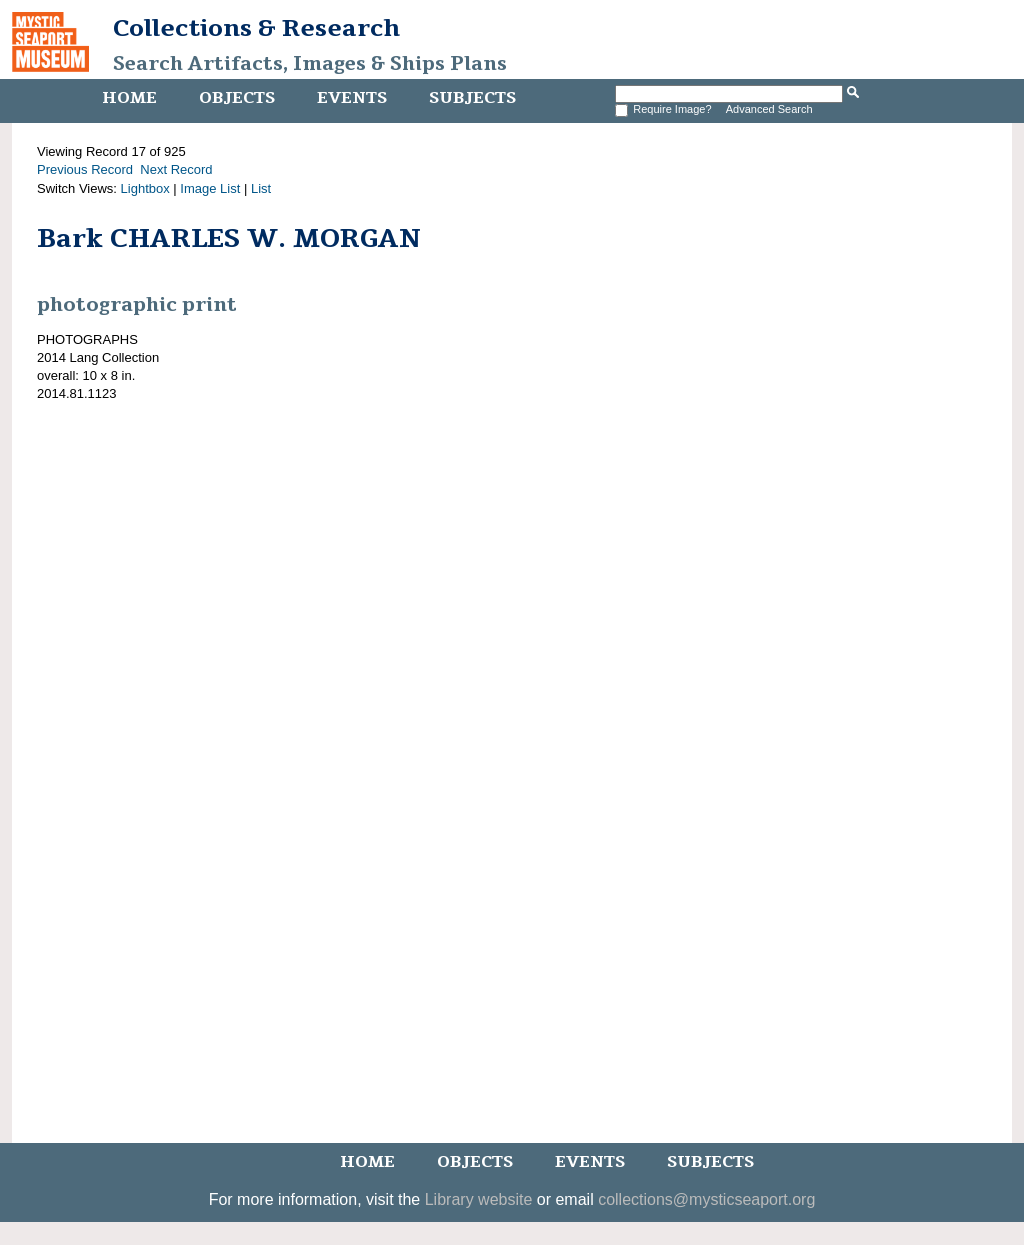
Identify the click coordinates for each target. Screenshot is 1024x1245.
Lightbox (145, 188)
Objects (237, 98)
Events (352, 98)
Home (129, 98)
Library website (479, 1199)
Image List (210, 188)
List (261, 188)
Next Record (176, 169)
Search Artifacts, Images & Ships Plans (310, 64)
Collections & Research (256, 28)
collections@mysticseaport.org (706, 1199)
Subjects (472, 98)
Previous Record (85, 169)
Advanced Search (769, 109)
